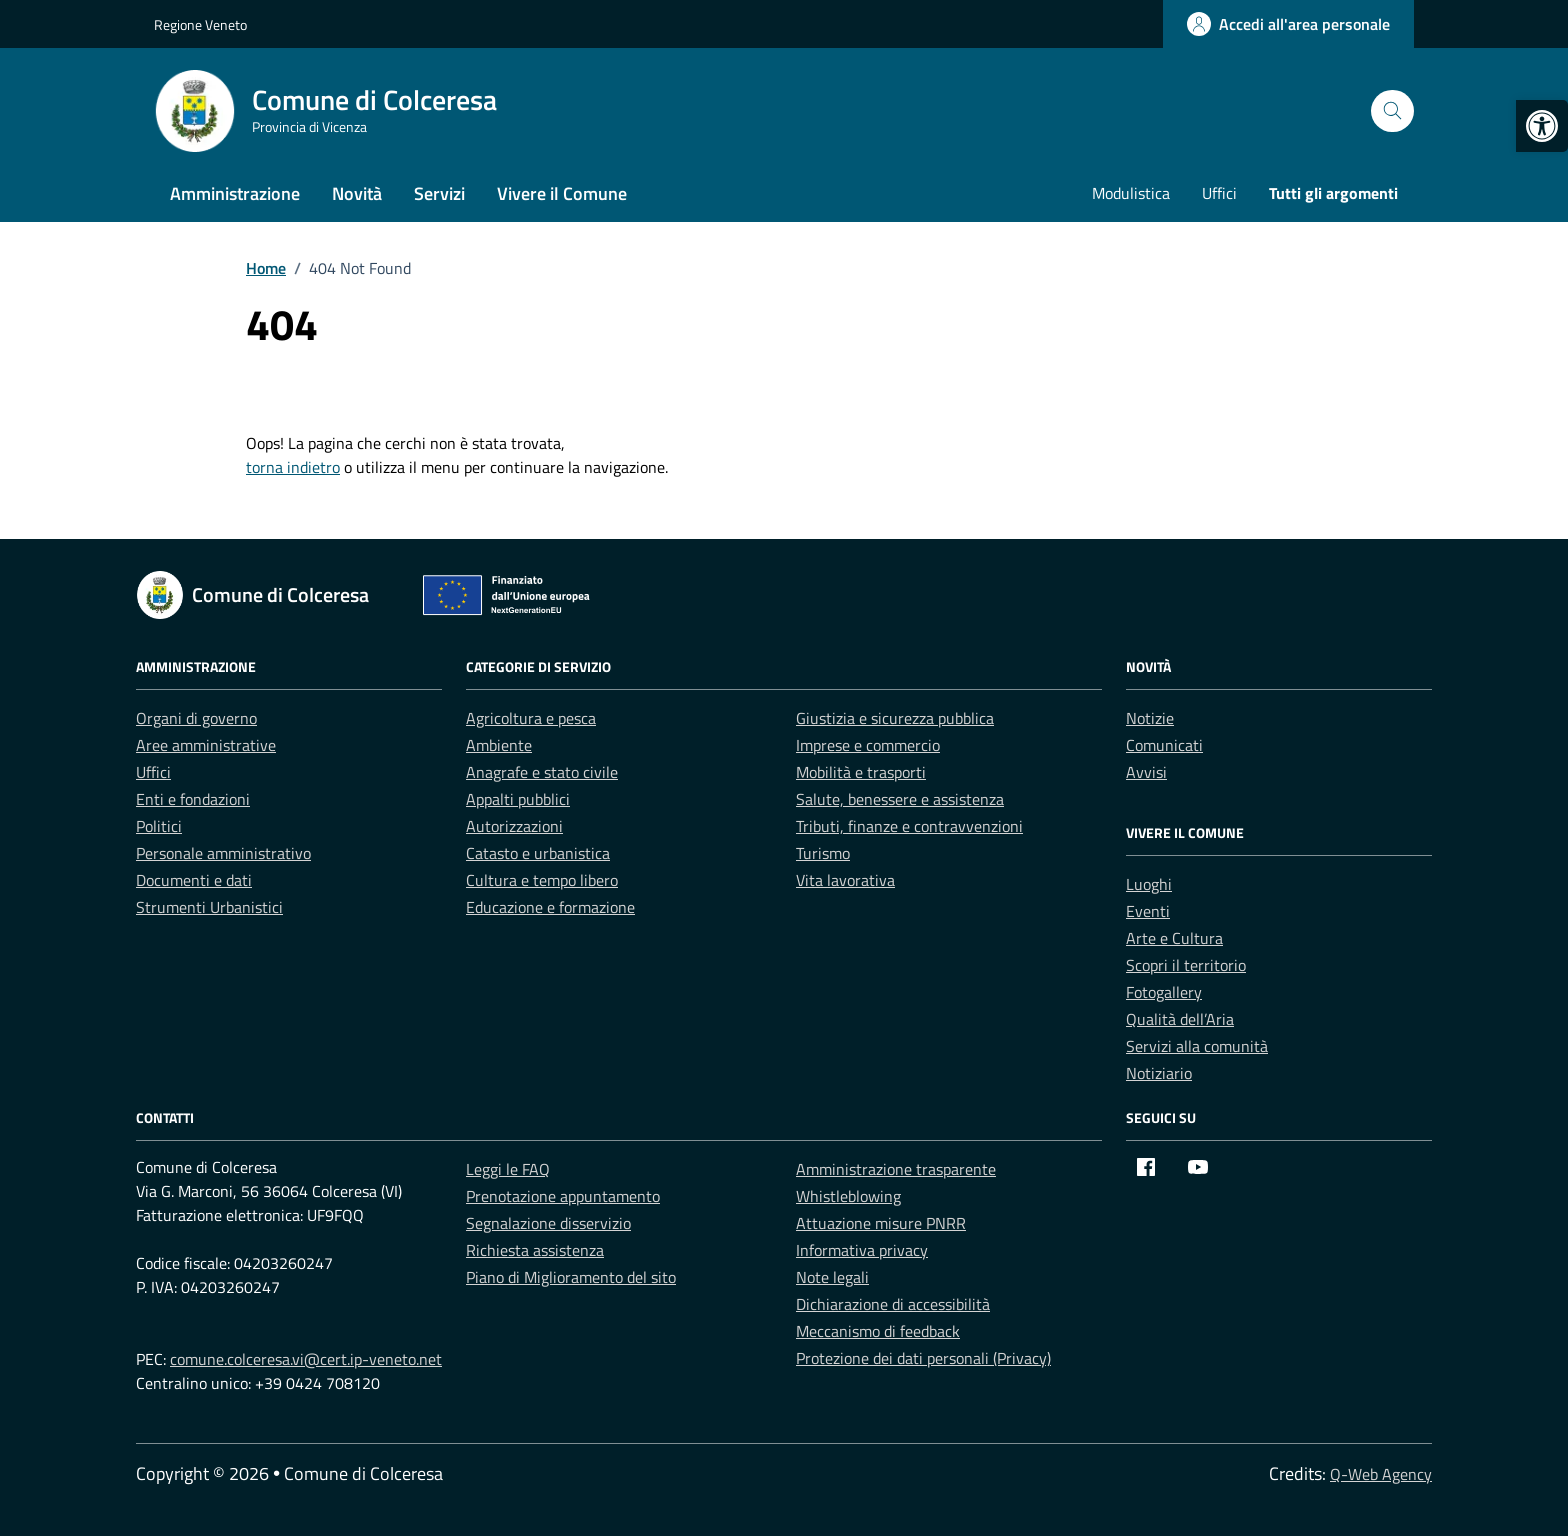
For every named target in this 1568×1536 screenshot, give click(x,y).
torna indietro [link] (293, 467)
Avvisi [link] (1146, 772)
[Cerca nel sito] (1392, 111)
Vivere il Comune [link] (562, 193)
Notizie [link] (1150, 718)
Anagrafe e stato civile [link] (542, 772)
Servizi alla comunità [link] (1197, 1046)
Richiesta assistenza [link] (535, 1250)
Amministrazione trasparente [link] (896, 1169)
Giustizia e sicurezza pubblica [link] (895, 718)
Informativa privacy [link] (862, 1250)
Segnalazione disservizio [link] (548, 1223)
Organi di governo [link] (196, 718)
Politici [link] (159, 826)
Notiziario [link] (1159, 1073)
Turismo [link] (823, 853)
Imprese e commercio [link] (868, 745)
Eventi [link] (1148, 911)
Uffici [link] (1219, 193)
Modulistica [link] (1131, 193)
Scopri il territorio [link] (1186, 965)
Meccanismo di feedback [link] (878, 1331)
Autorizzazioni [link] (514, 826)
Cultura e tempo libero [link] (542, 880)
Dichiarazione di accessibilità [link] (893, 1304)
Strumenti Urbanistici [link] (209, 907)
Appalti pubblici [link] (518, 799)
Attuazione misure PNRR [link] (881, 1223)
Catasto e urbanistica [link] (538, 853)
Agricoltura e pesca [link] (531, 718)
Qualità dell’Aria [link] (1180, 1019)
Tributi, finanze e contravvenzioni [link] (909, 826)
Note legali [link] (832, 1277)
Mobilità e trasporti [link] (861, 772)
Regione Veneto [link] (200, 24)
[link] (1542, 126)
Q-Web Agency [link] (1381, 1474)
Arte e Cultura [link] (1174, 938)
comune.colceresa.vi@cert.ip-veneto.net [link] (306, 1359)
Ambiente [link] (499, 745)
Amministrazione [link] (235, 193)
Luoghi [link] (1149, 884)
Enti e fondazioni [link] (193, 799)
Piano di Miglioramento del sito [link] (571, 1277)
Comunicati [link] (1164, 745)
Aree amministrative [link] (206, 745)
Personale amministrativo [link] (223, 853)
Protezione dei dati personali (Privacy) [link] (923, 1358)
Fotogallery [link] (1164, 992)
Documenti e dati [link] (194, 880)
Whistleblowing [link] (848, 1196)
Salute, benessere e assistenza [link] (900, 799)
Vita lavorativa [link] (845, 880)
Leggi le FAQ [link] (508, 1169)
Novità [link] (357, 193)
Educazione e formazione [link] (550, 907)
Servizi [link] (439, 193)
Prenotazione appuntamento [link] (563, 1196)
